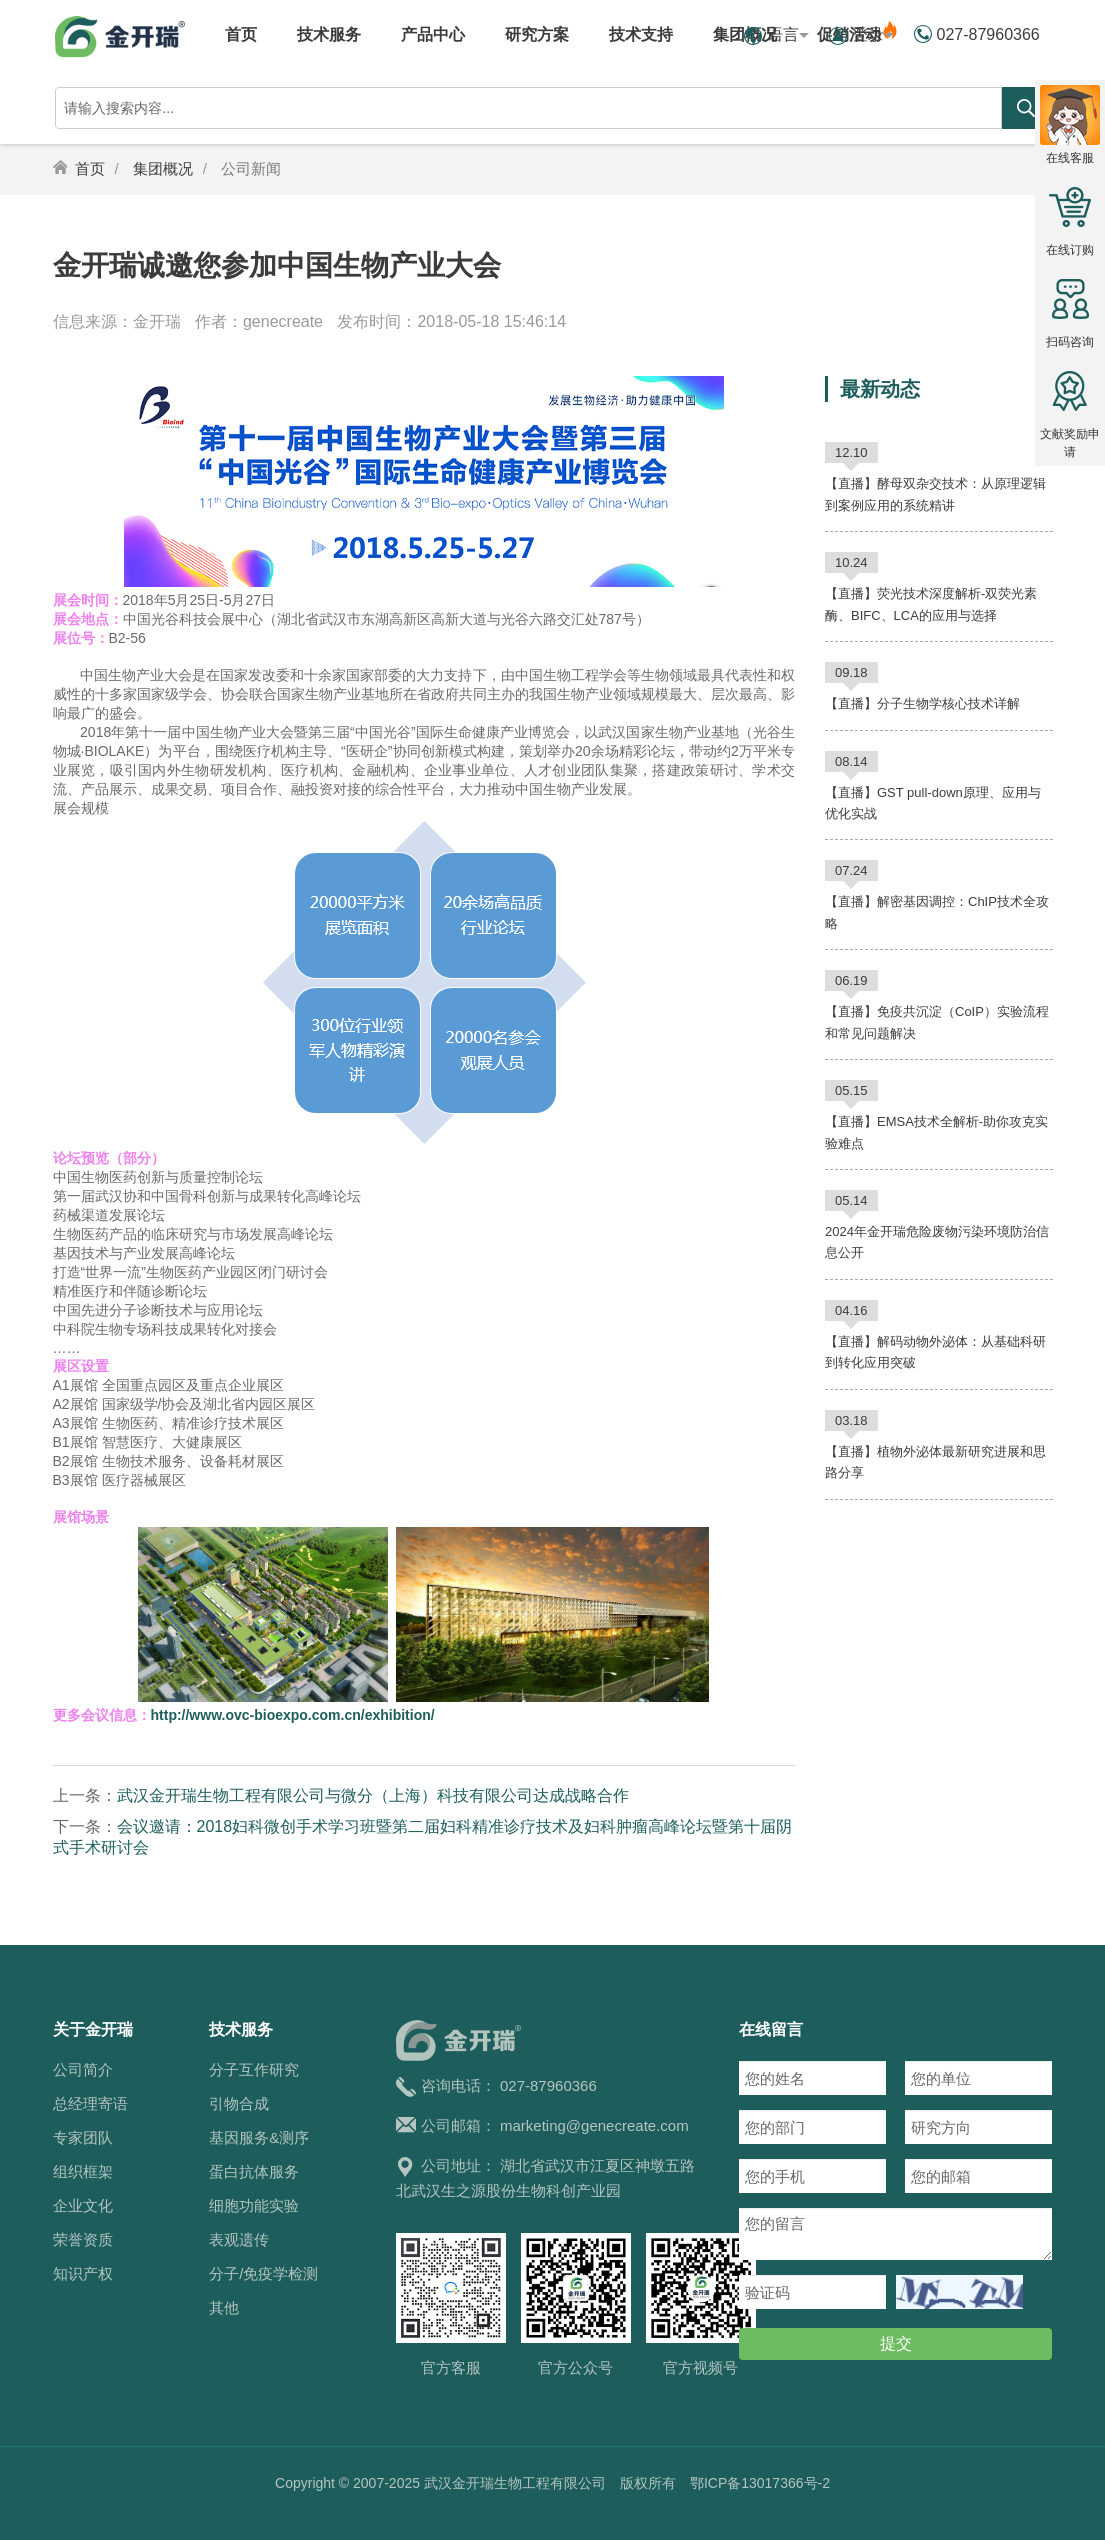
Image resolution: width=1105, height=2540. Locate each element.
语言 (788, 34)
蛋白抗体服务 (254, 2171)
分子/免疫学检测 (263, 2273)
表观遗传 (239, 2239)
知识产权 (83, 2273)
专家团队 (83, 2137)
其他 (224, 2307)
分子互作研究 (254, 2069)
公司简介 (83, 2069)
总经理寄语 (90, 2103)
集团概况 (163, 168)
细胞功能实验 (254, 2205)
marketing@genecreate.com (594, 2125)
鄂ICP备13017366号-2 (760, 2483)
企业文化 (83, 2205)
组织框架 (83, 2171)
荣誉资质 (83, 2239)
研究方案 (537, 34)
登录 (873, 34)
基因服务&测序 (259, 2137)
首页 (241, 34)
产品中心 (433, 34)
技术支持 (641, 34)
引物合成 (239, 2103)
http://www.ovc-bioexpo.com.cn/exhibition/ (293, 1715)
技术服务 (329, 34)
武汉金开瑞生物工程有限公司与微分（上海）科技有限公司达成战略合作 (373, 1795)
